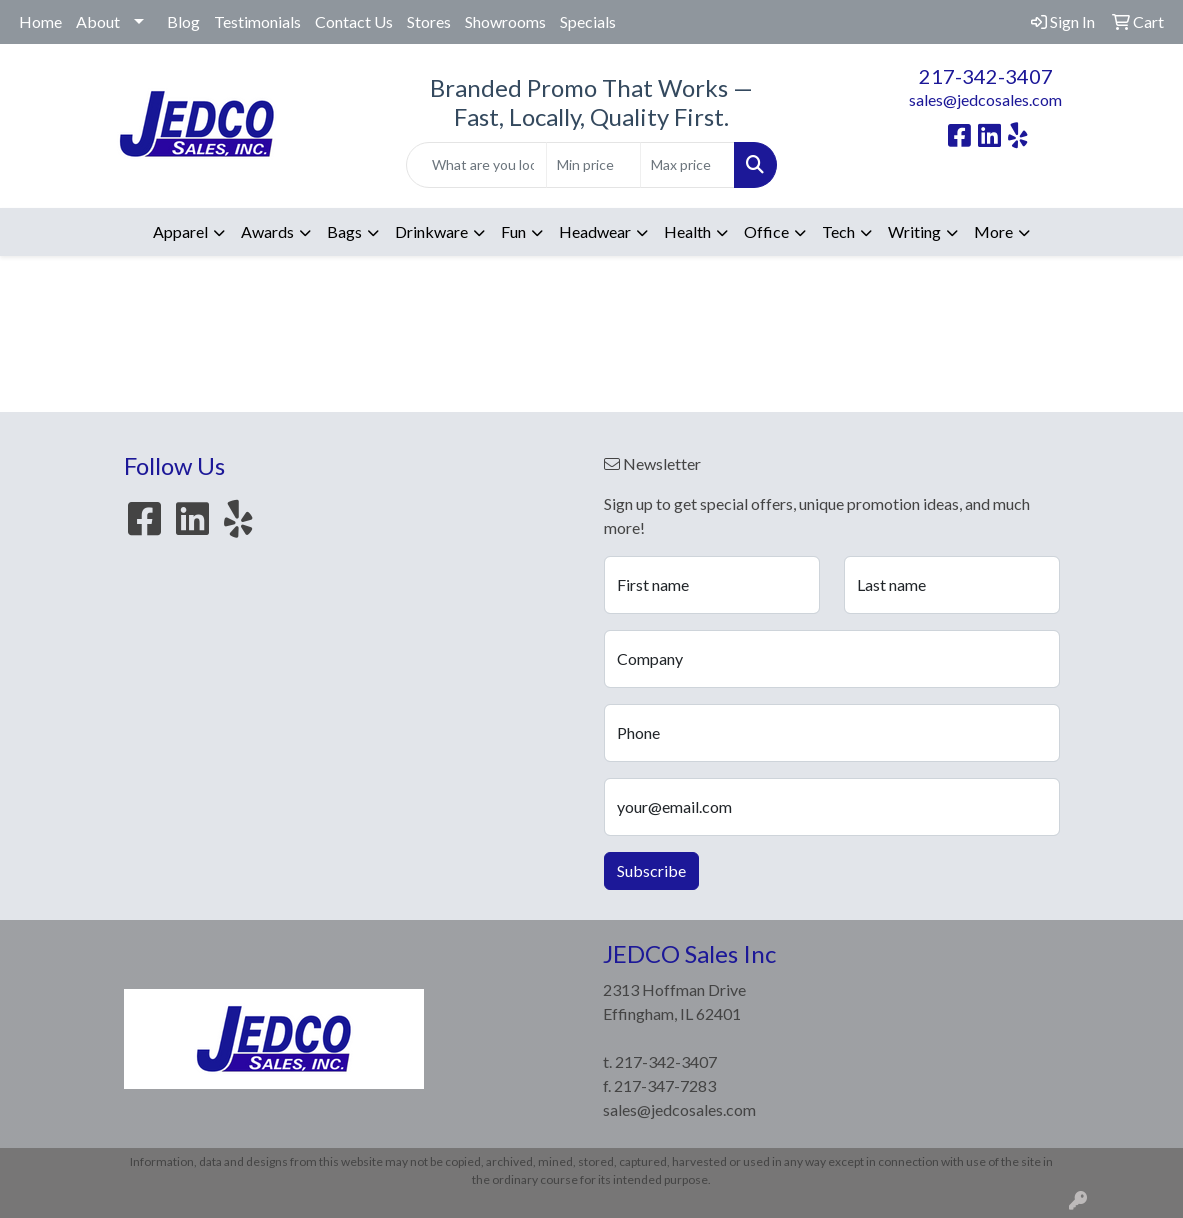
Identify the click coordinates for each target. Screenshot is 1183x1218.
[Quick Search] (476, 165)
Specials (588, 21)
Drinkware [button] (431, 231)
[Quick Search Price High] (687, 165)
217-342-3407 (986, 76)
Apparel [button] (180, 231)
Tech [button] (838, 231)
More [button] (993, 231)
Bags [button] (344, 231)
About (98, 21)
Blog (183, 21)
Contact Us (354, 21)
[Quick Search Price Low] (593, 165)
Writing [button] (914, 231)
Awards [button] (267, 231)
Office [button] (766, 231)
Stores (429, 21)
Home (40, 21)
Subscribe (651, 870)
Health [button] (687, 231)
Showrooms (505, 21)
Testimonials (257, 21)
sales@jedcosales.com (985, 99)
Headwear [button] (595, 231)
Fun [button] (513, 231)
